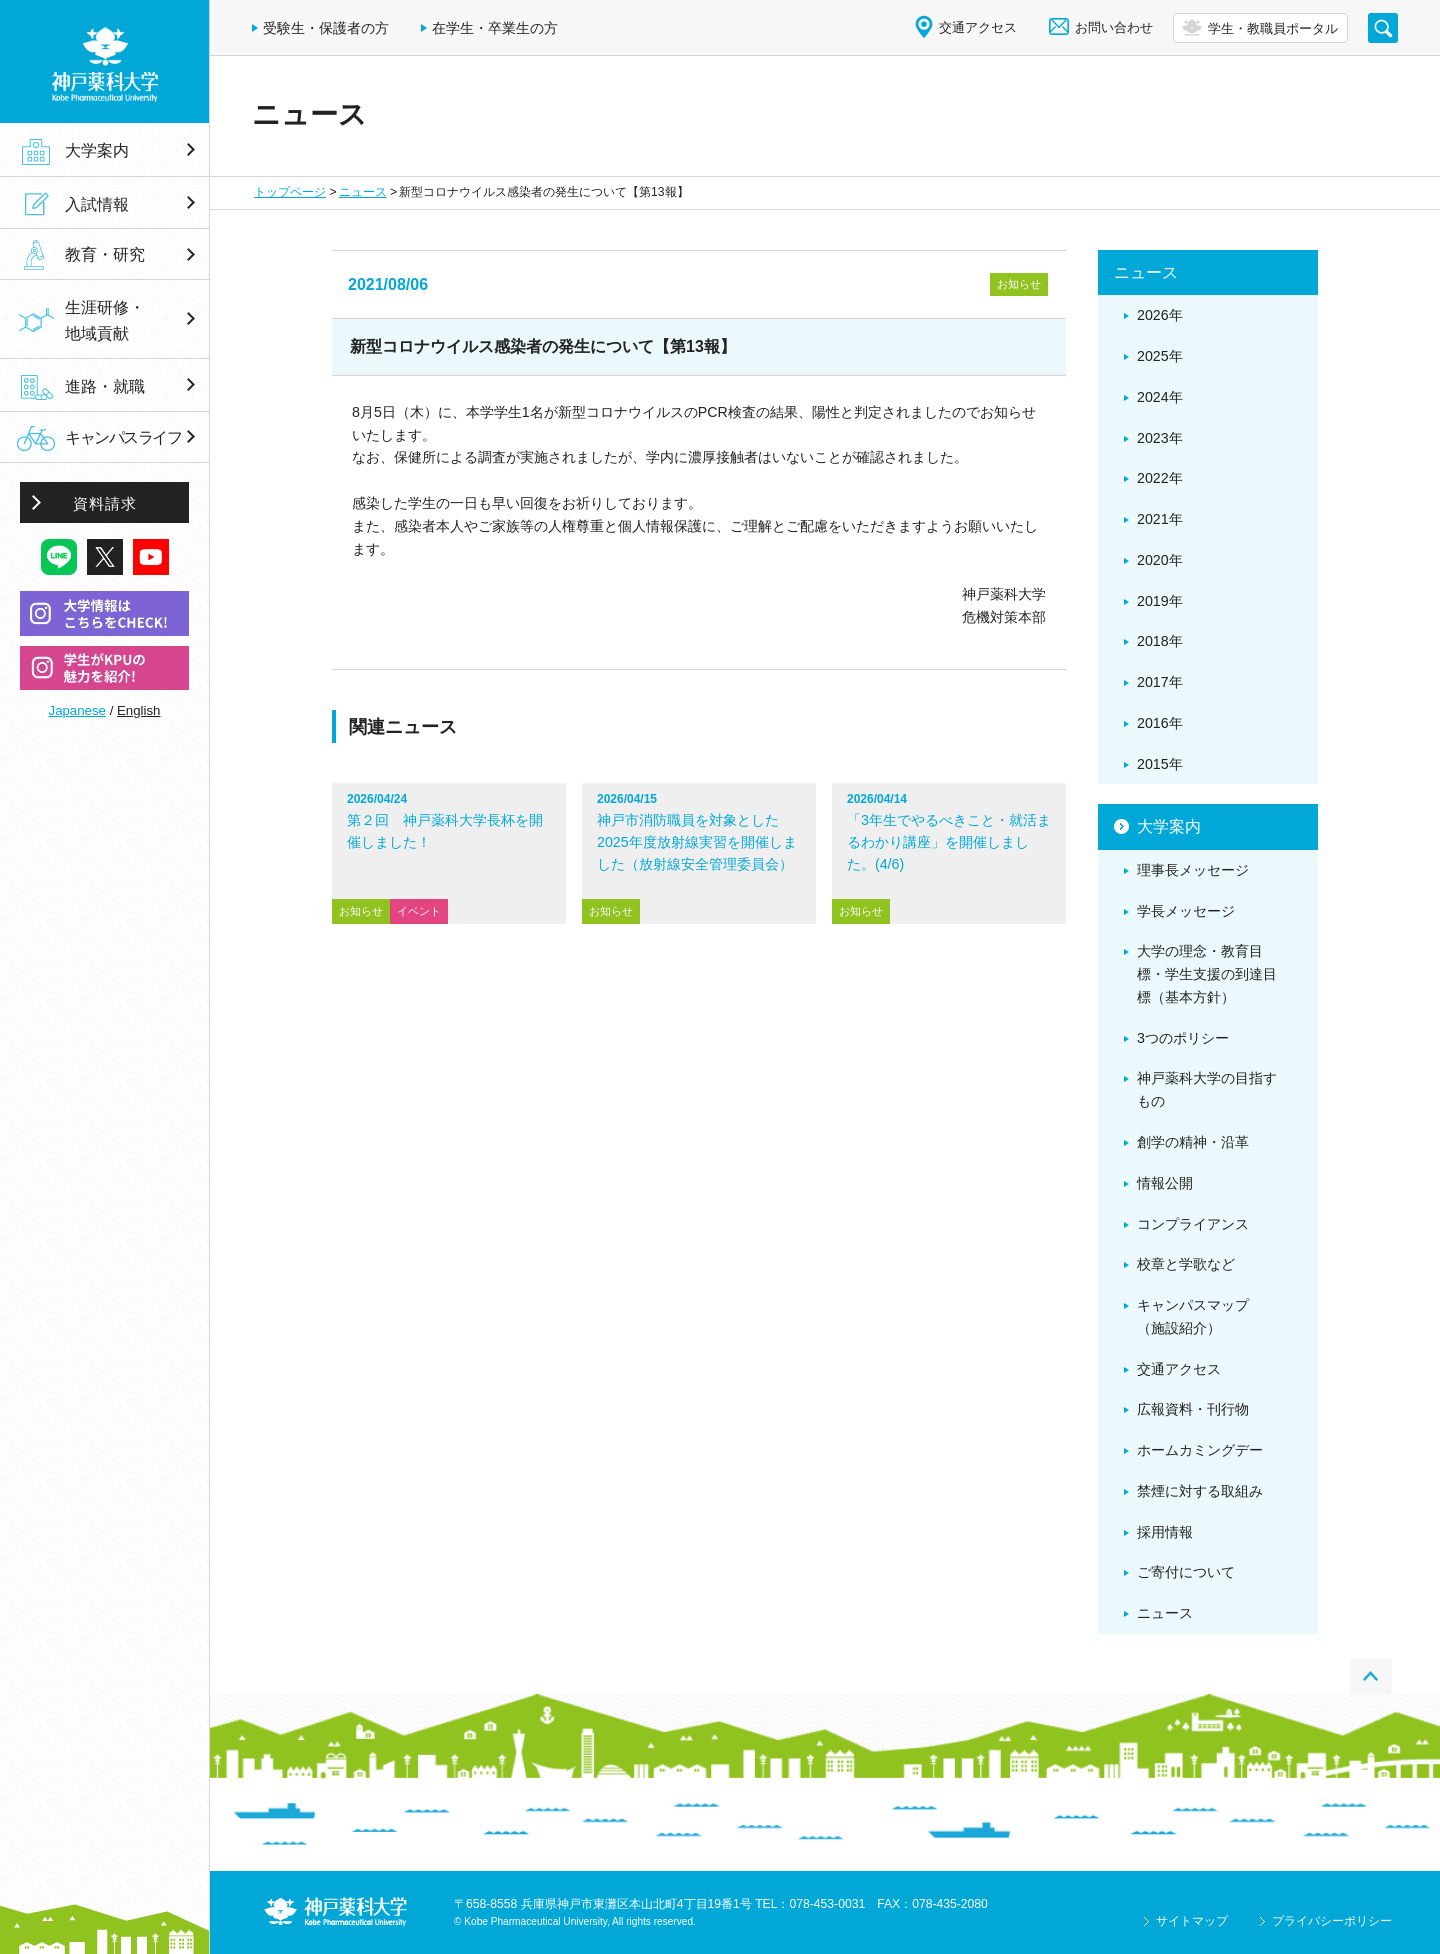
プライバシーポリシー (1332, 1921)
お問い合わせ (1114, 27)
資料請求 (105, 503)
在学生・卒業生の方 (495, 28)
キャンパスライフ (123, 437)
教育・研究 (105, 255)
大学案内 (97, 150)
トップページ (290, 192)
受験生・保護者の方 (326, 28)
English (138, 710)
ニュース (363, 192)
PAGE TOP (1371, 1676)
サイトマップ (1192, 1921)
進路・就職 (105, 386)
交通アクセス (978, 27)
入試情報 (97, 204)
